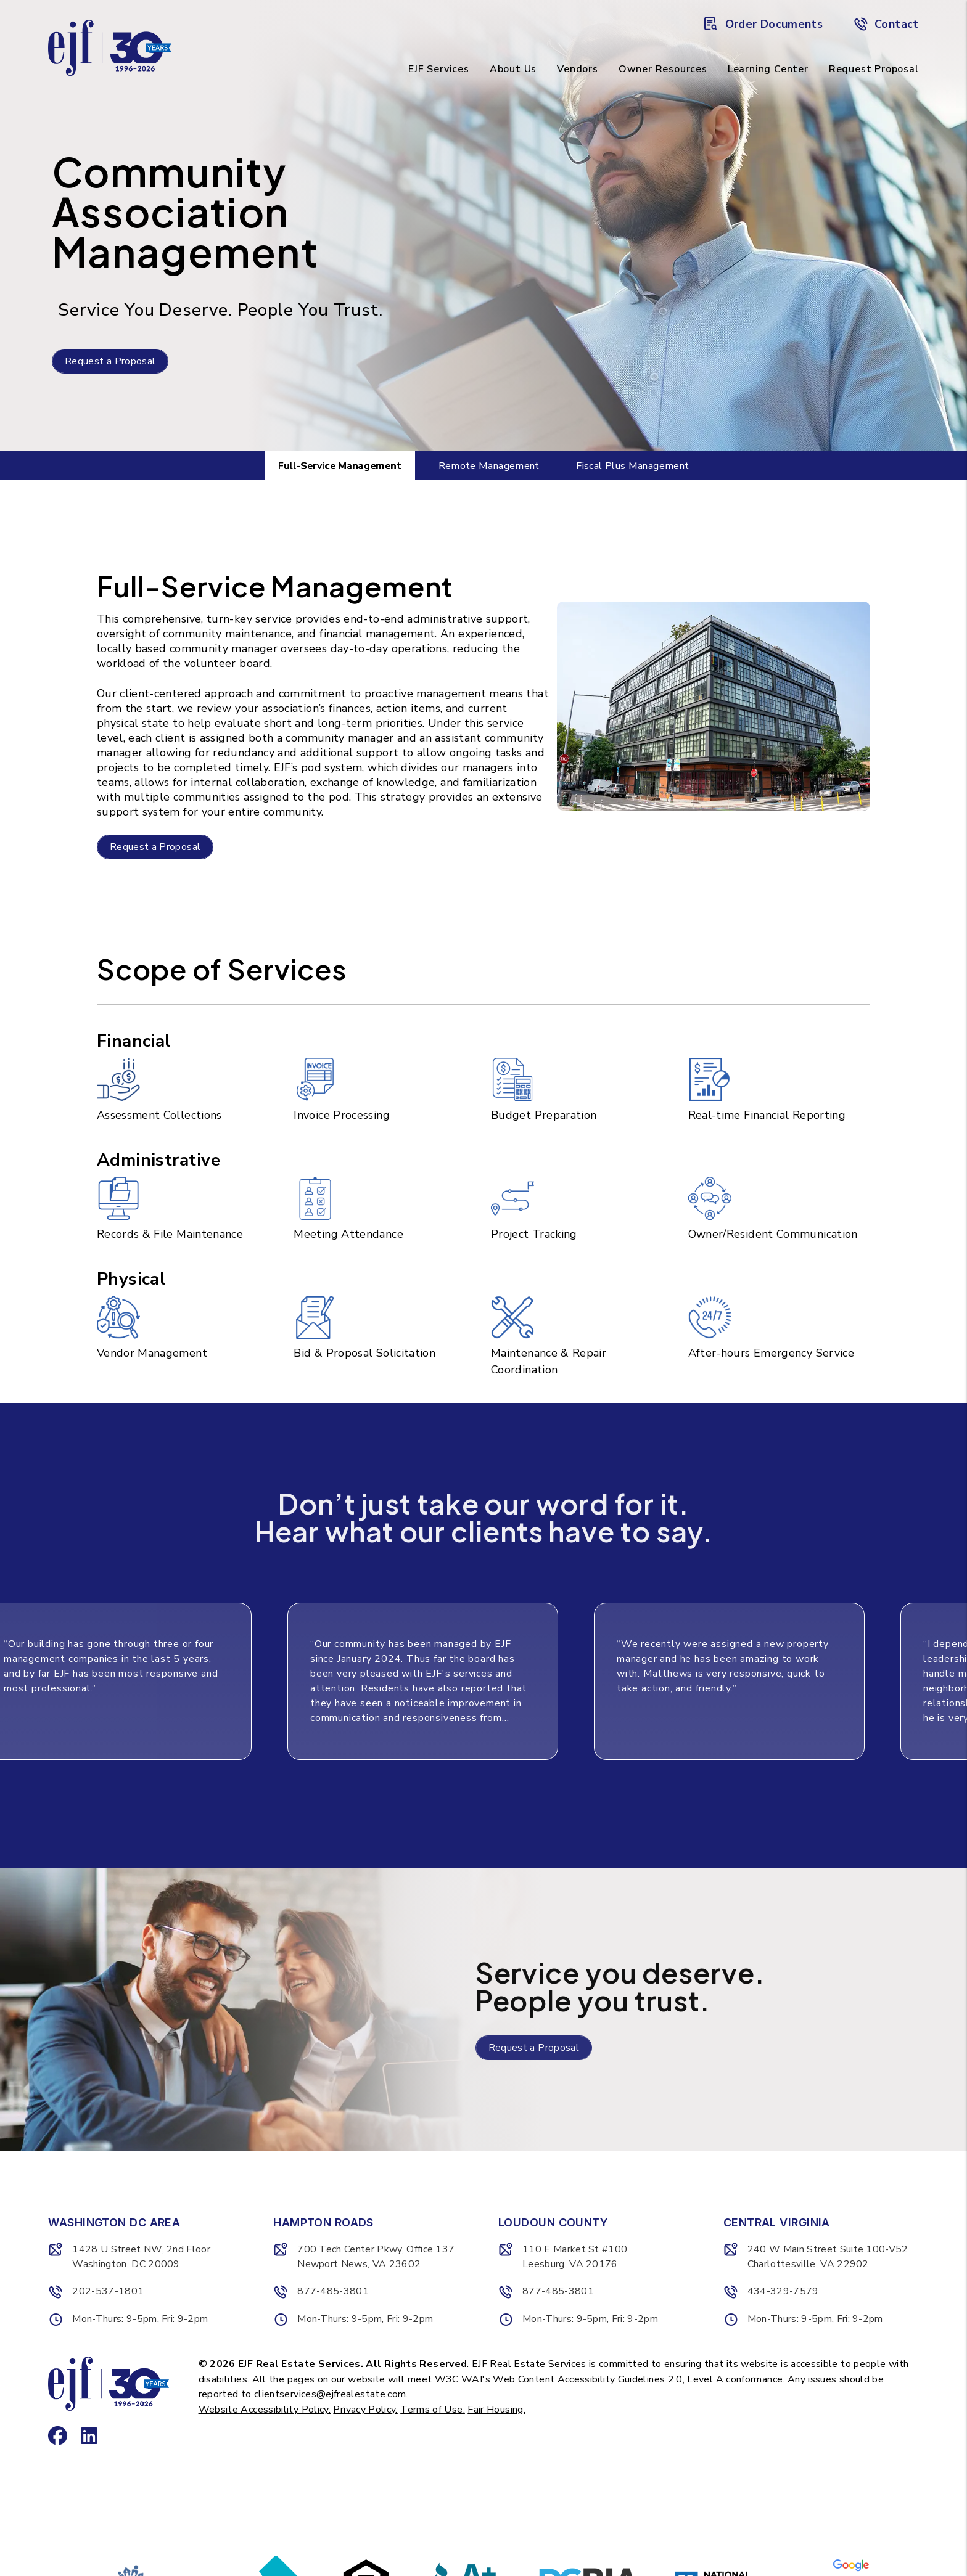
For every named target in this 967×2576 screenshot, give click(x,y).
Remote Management (489, 466)
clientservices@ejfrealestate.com (330, 2394)
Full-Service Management (339, 466)
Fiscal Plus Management (632, 466)
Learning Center (768, 69)
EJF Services (438, 69)
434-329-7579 (783, 2291)
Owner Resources (663, 69)
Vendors (577, 69)
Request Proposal (874, 69)
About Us (513, 69)
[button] (53, 2431)
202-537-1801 (108, 2291)
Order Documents (763, 24)
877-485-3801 (333, 2291)
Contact (886, 24)
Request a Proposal (110, 361)
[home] (109, 46)
